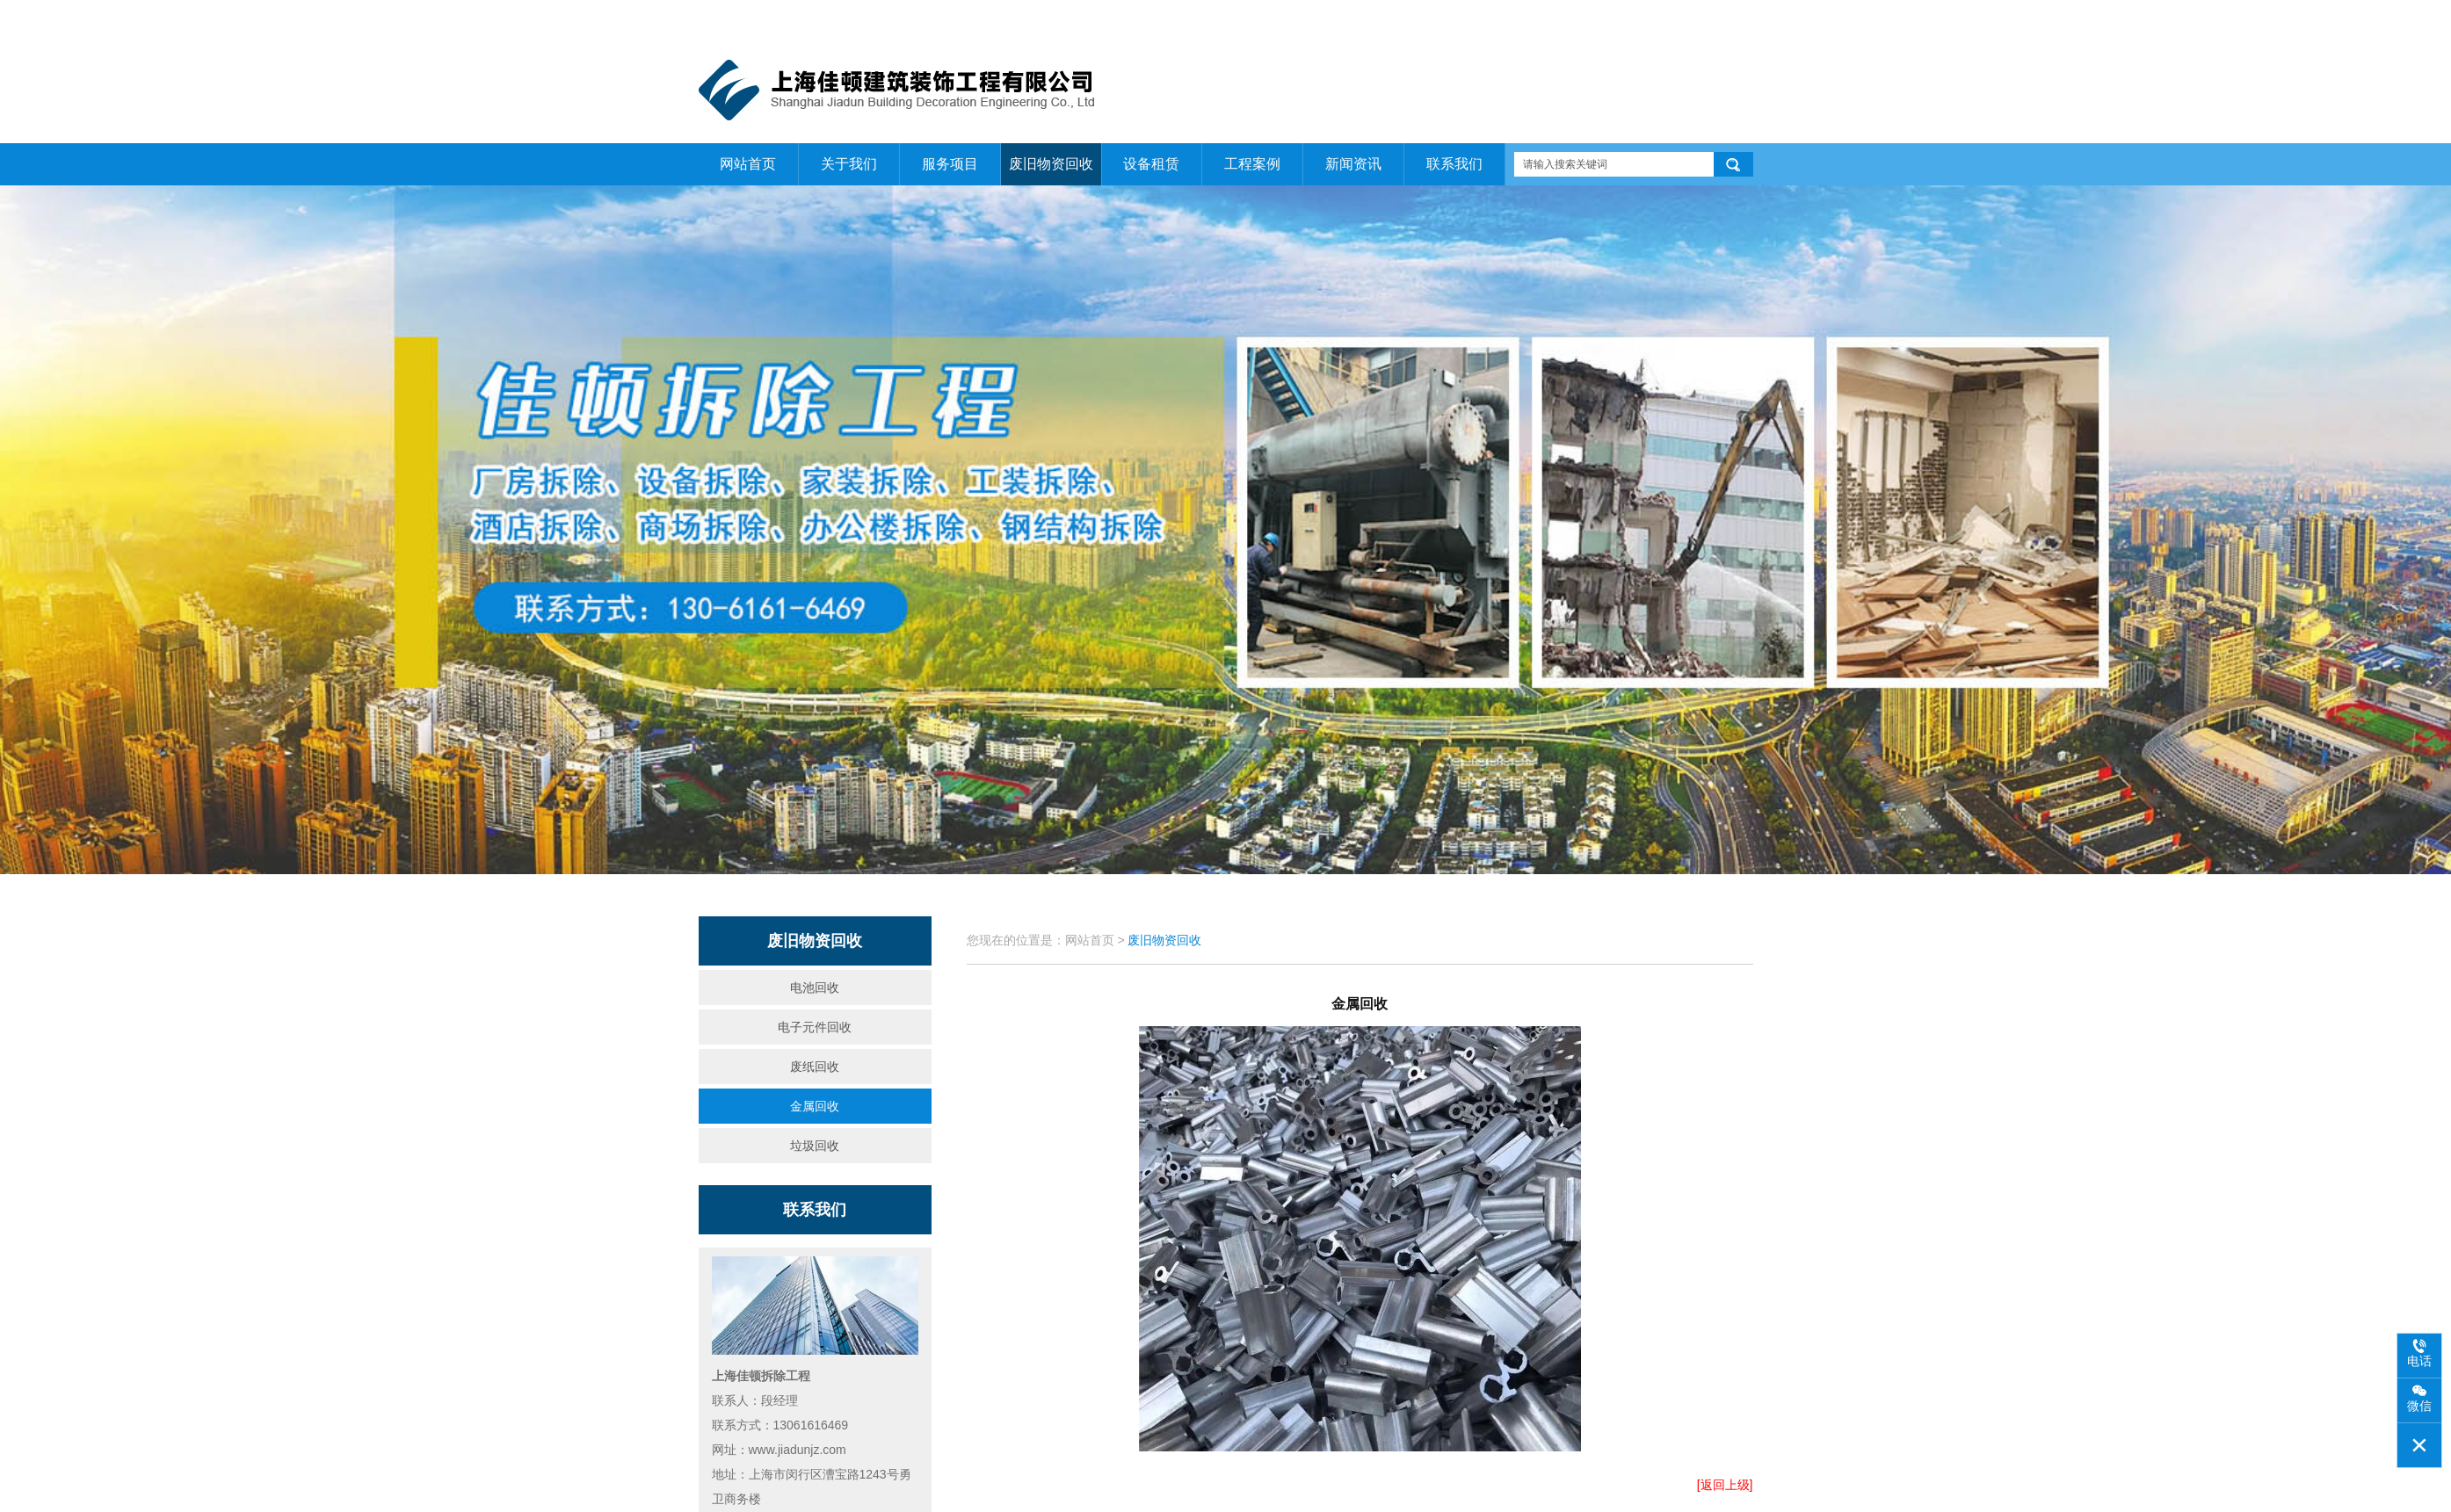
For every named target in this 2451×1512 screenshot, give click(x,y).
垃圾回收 (814, 1146)
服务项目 (950, 163)
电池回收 (814, 987)
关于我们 (1670, 18)
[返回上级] (1725, 1485)
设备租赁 (1151, 163)
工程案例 (1252, 163)
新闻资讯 (1353, 163)
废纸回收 (814, 1067)
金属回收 (814, 1106)
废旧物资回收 (1051, 163)
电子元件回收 (815, 1027)
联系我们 (1732, 18)
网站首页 (1608, 18)
